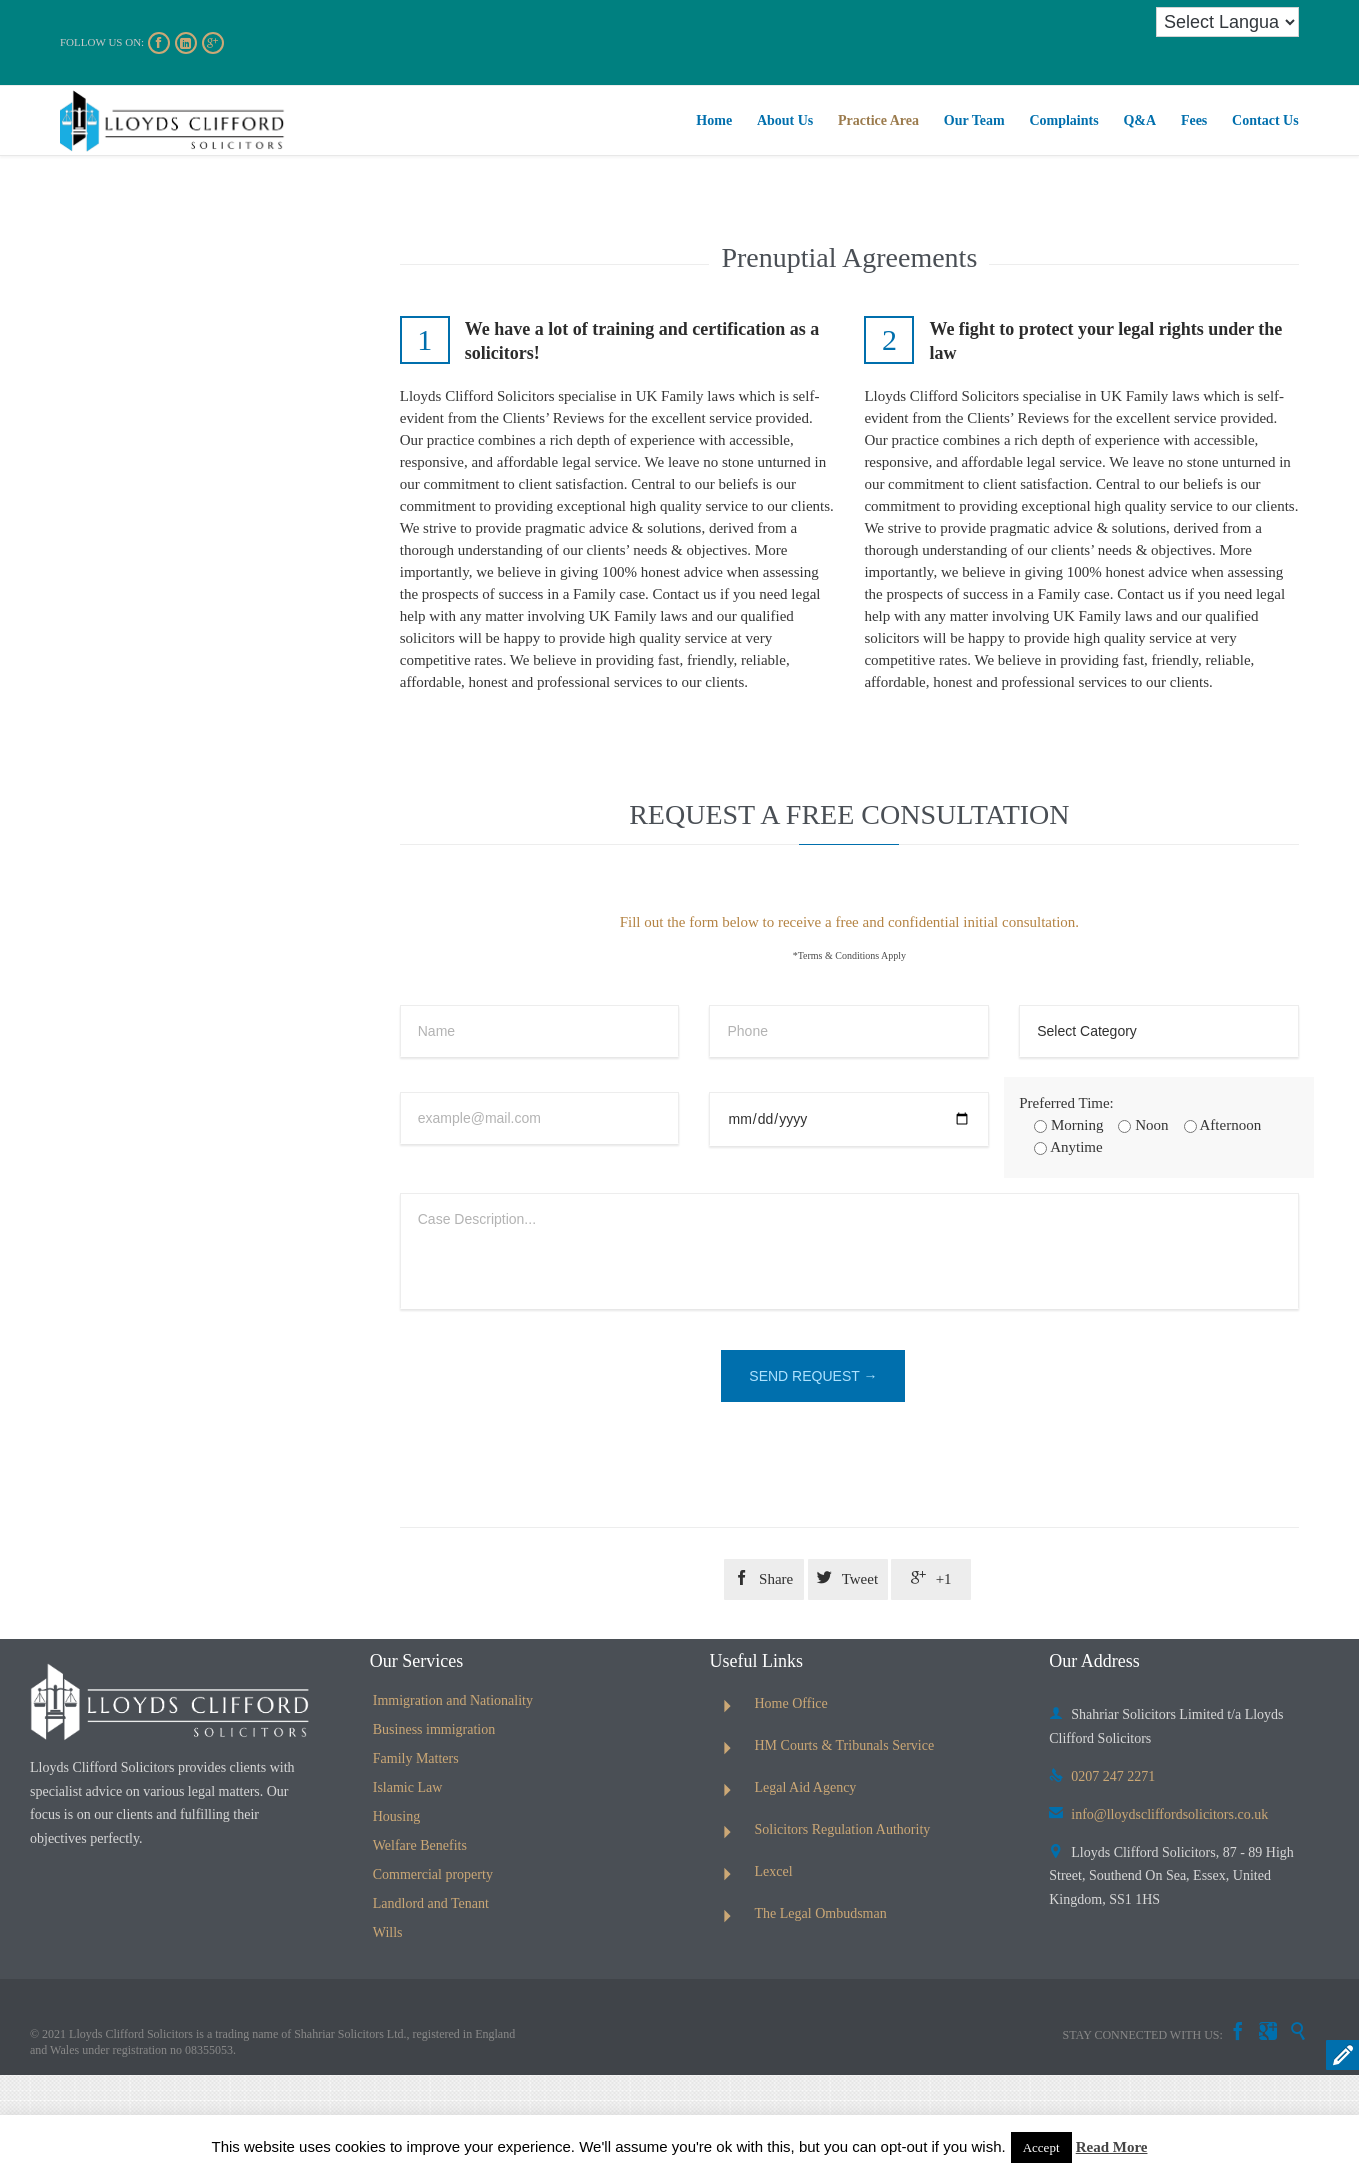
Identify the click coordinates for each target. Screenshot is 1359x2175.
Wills (388, 1932)
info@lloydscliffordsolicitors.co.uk (1158, 1814)
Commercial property (433, 1874)
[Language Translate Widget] (1227, 22)
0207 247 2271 (1102, 1776)
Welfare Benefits (420, 1845)
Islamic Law (408, 1787)
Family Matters (416, 1758)
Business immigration (434, 1729)
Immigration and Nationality (453, 1700)
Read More (1112, 2147)
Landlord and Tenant (431, 1903)
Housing (396, 1816)
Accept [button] (1041, 2147)
